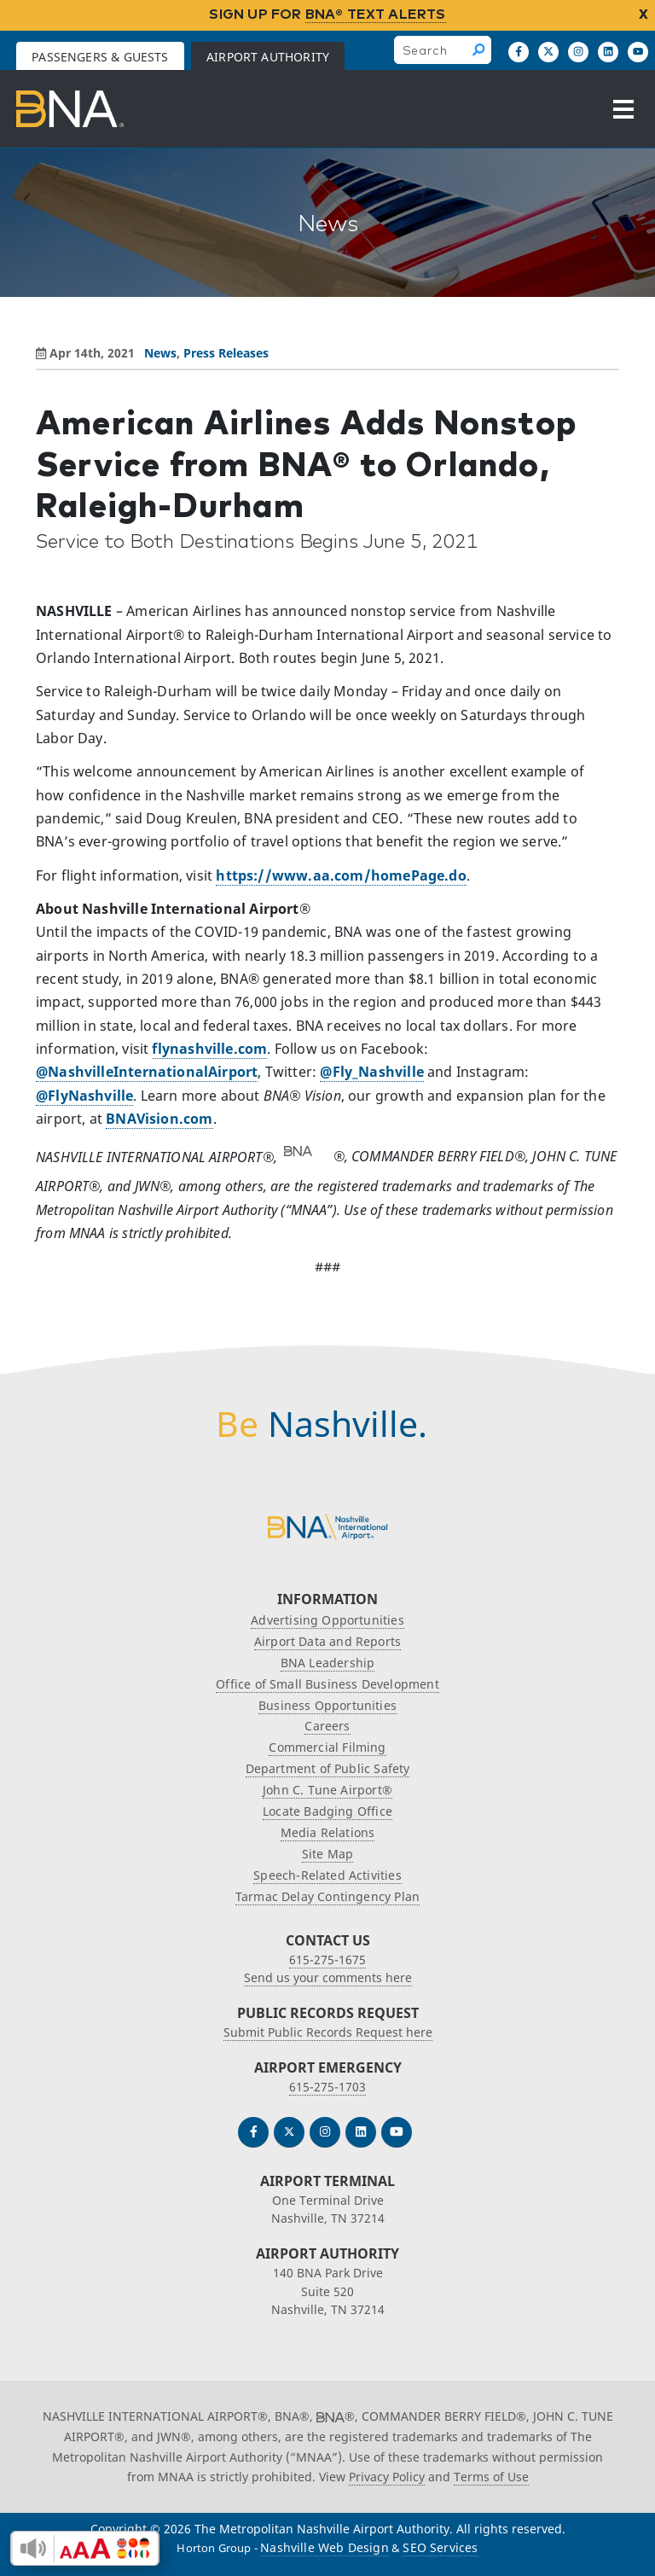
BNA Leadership (328, 1662)
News (160, 353)
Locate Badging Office (327, 1811)
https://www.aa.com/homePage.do (341, 875)
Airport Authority (267, 57)
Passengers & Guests (100, 57)
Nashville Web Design (324, 2547)
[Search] (479, 50)
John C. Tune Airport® (327, 1790)
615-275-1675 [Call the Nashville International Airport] (327, 1959)
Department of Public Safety (328, 1768)
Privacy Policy (387, 2476)
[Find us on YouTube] (638, 52)
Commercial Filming (327, 1747)
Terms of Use (491, 2476)
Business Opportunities (327, 1705)
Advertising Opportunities (327, 1620)
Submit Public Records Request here (327, 2032)
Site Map (327, 1854)
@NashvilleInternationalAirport (147, 1071)
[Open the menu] (623, 109)
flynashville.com (209, 1048)
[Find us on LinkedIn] (608, 52)
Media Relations (328, 1832)
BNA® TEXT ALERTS (375, 13)
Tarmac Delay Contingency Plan (327, 1896)
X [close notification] (643, 13)
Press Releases (226, 353)
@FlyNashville (84, 1095)
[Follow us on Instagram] (578, 52)
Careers (327, 1726)
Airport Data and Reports (327, 1641)
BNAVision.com (159, 1118)
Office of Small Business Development (327, 1684)
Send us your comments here (328, 1977)
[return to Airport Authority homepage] (70, 108)
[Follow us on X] (548, 52)
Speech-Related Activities (327, 1875)
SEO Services (440, 2547)
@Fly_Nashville (372, 1071)
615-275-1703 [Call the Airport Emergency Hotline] (327, 2087)
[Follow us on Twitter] (289, 2132)
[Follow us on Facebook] (518, 52)
